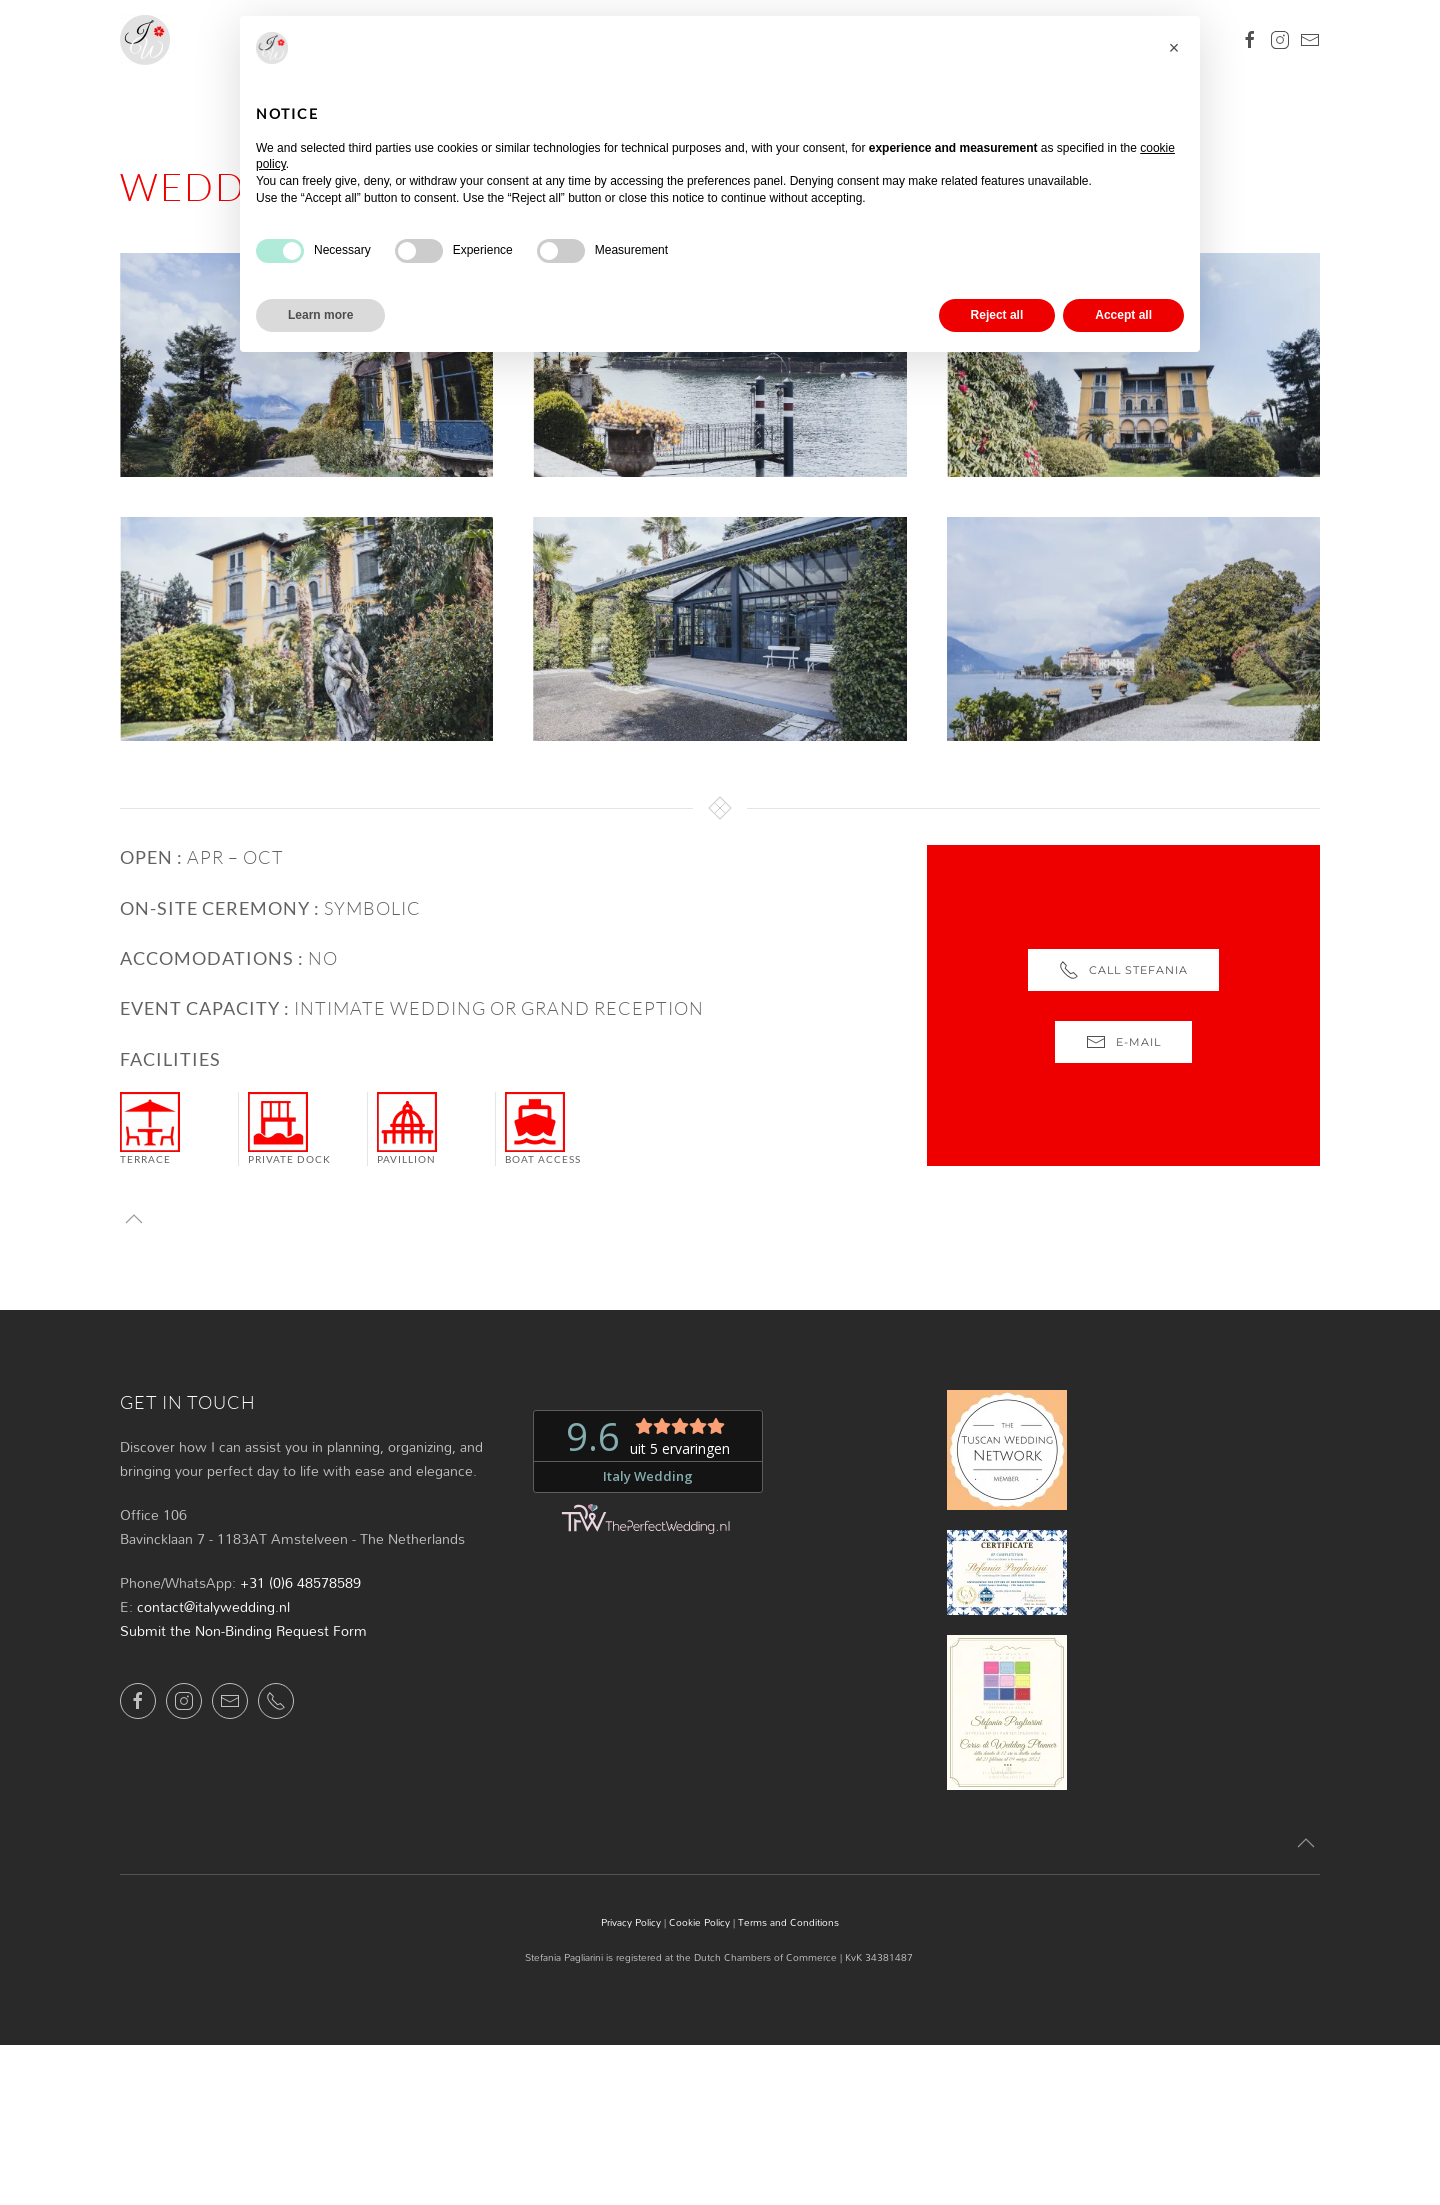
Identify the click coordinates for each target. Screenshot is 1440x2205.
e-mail (1123, 1042)
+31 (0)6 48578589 (300, 1582)
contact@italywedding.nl (213, 1606)
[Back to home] (145, 40)
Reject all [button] (997, 315)
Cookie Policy (699, 1922)
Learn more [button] (320, 315)
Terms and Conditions (788, 1922)
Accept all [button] (1123, 315)
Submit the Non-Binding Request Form (243, 1630)
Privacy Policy (631, 1922)
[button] (134, 1219)
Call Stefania (1123, 970)
